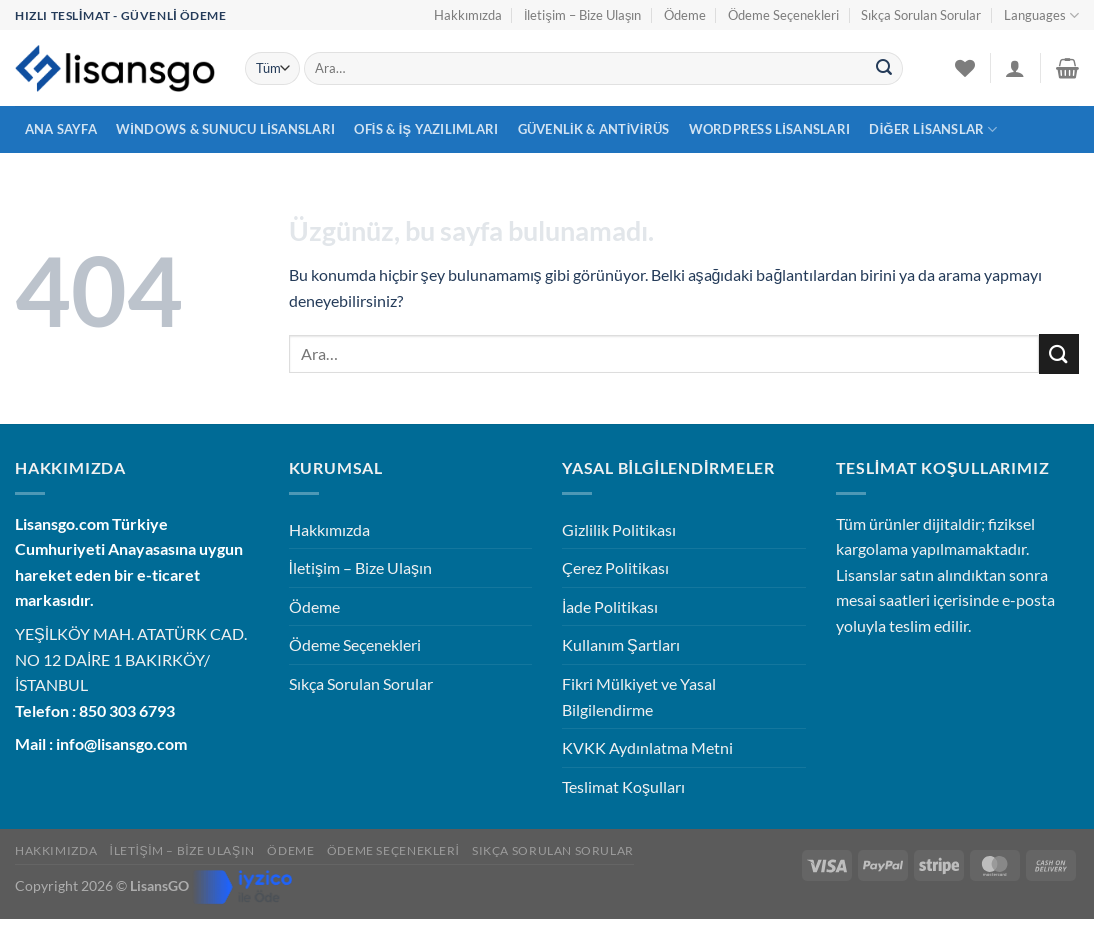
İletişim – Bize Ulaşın (582, 15)
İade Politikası (610, 606)
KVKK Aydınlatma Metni (647, 747)
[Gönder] (884, 69)
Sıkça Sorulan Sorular (921, 15)
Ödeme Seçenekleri (783, 15)
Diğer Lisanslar (933, 129)
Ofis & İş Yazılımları (426, 129)
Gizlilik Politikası (619, 529)
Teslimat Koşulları (623, 786)
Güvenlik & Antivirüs (594, 129)
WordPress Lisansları (770, 129)
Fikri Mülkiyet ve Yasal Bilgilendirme (639, 696)
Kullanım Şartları (621, 644)
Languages (1041, 15)
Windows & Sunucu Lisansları (225, 129)
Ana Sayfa (61, 129)
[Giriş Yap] (1015, 68)
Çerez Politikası (615, 567)
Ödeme (685, 15)
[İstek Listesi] (965, 68)
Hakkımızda (468, 15)
